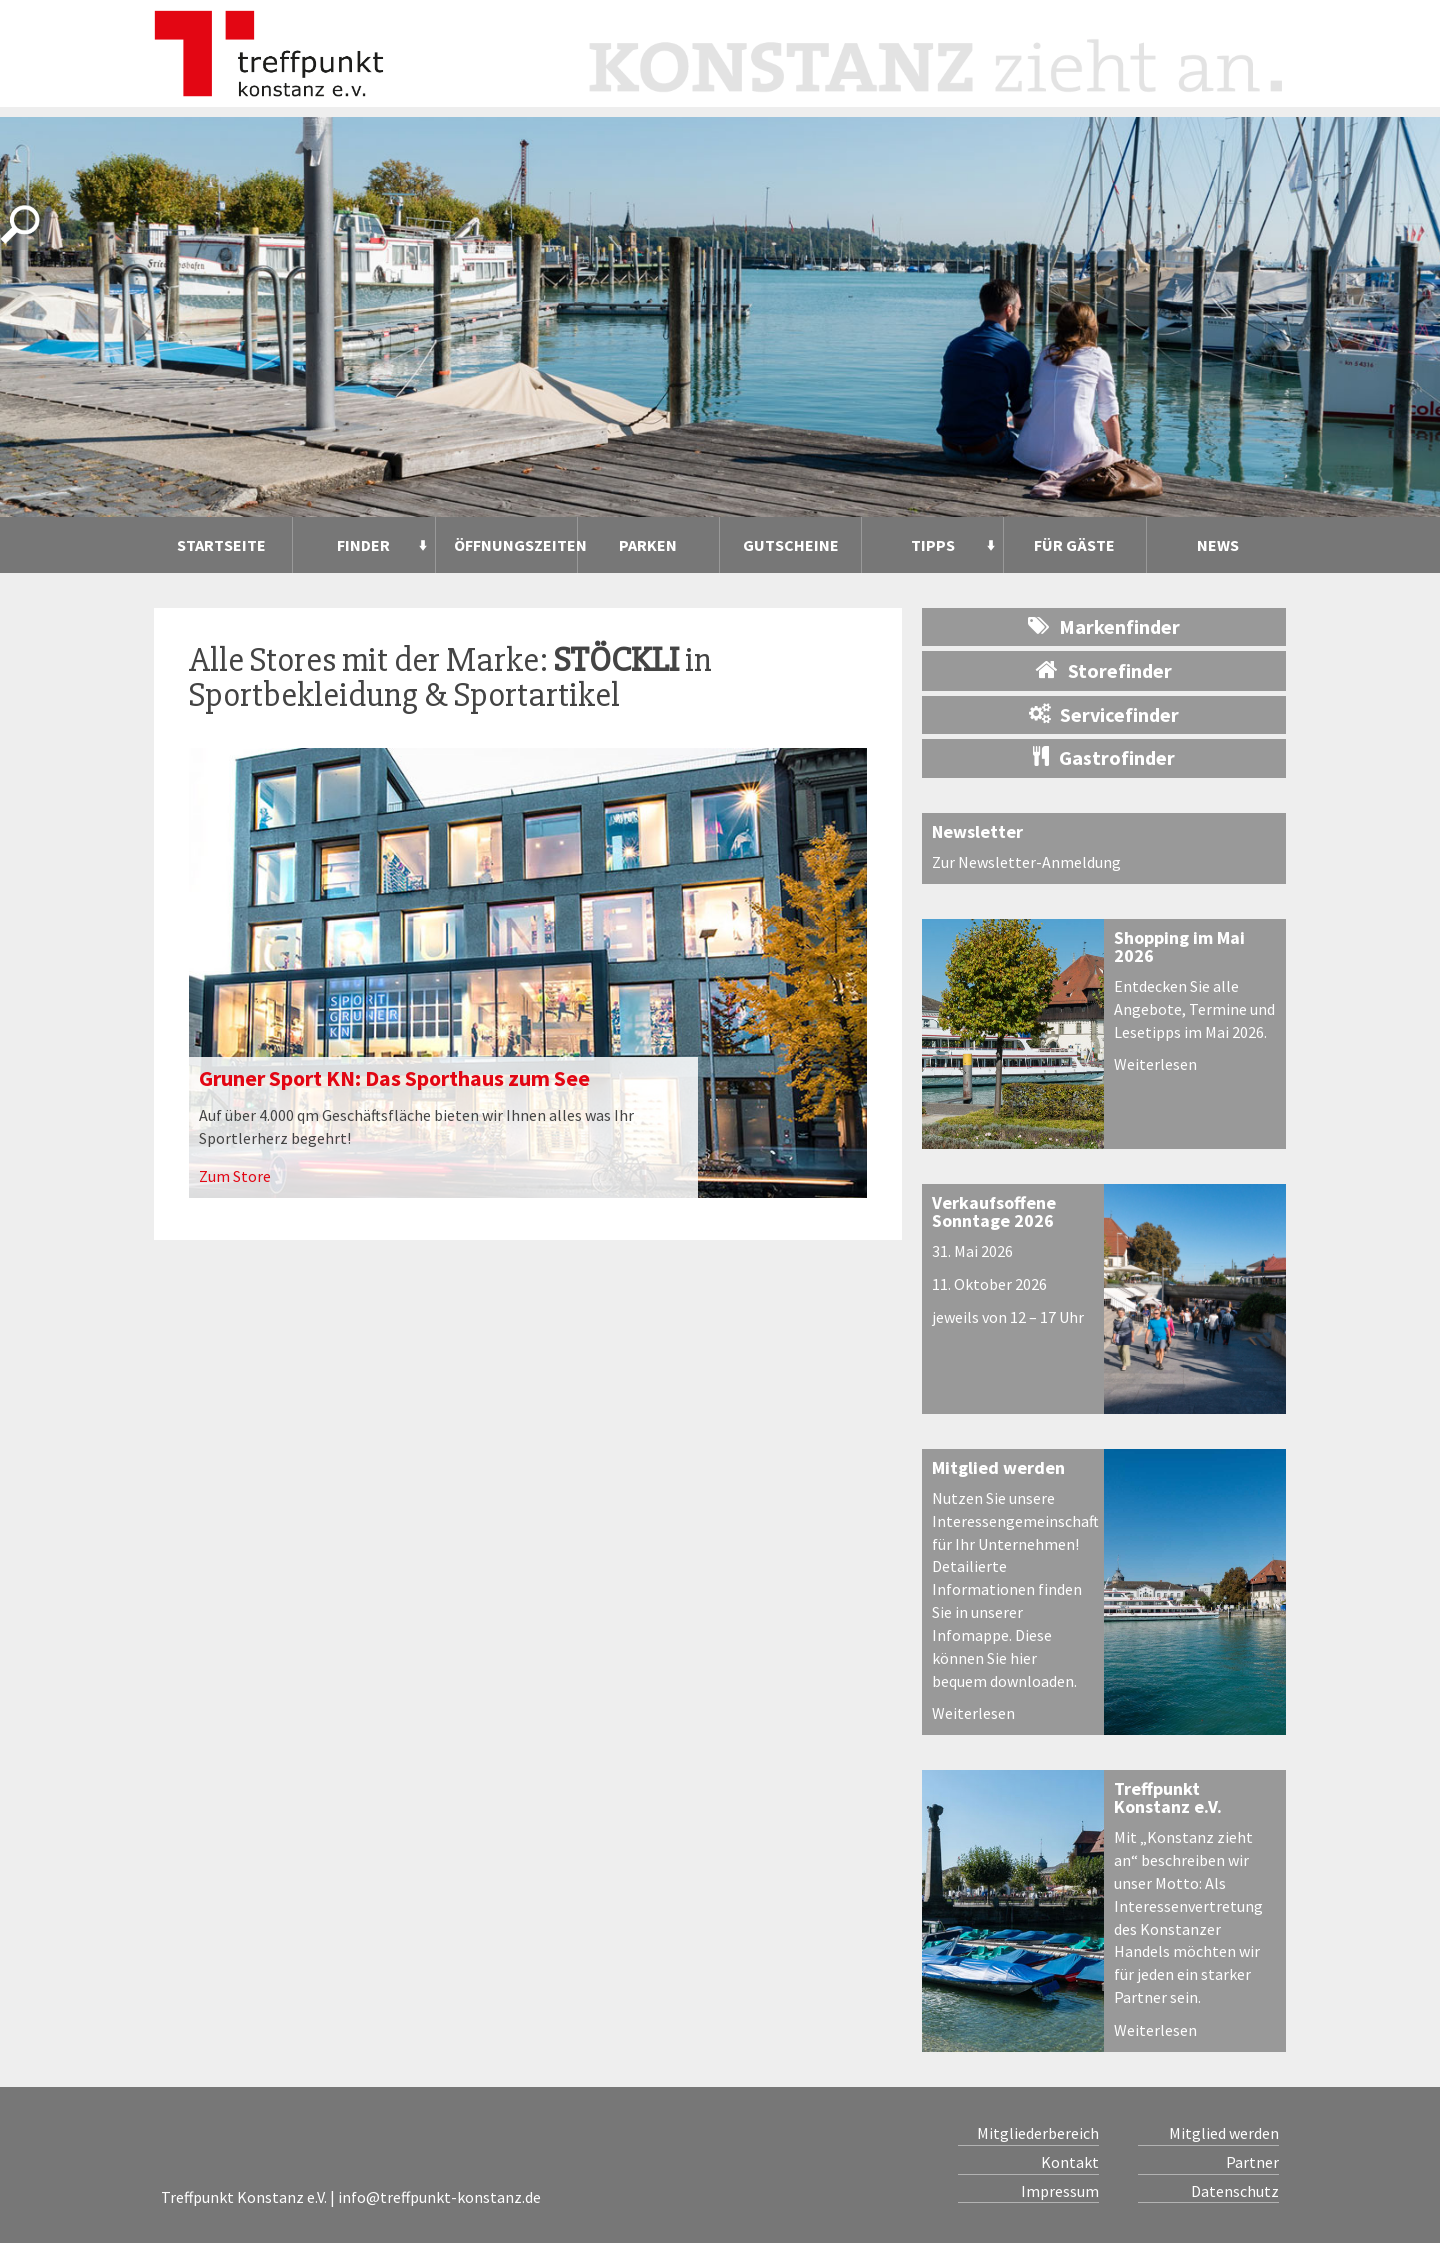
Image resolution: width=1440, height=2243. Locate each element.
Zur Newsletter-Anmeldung (1026, 862)
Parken (648, 545)
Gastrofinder (1104, 757)
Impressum (1060, 2191)
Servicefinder (1104, 714)
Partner (1252, 2162)
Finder (363, 545)
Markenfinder (1104, 626)
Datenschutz (1235, 2191)
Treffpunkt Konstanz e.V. (1168, 1797)
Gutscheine (791, 545)
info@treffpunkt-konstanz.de (439, 2197)
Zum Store (235, 1176)
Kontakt (1070, 2162)
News (1218, 545)
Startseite (221, 545)
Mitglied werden (998, 1467)
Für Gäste (1074, 545)
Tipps (933, 545)
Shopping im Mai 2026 (1179, 946)
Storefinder (1104, 670)
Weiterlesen (1155, 1064)
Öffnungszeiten (515, 545)
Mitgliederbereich (1038, 2133)
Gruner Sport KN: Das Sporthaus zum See (394, 1078)
